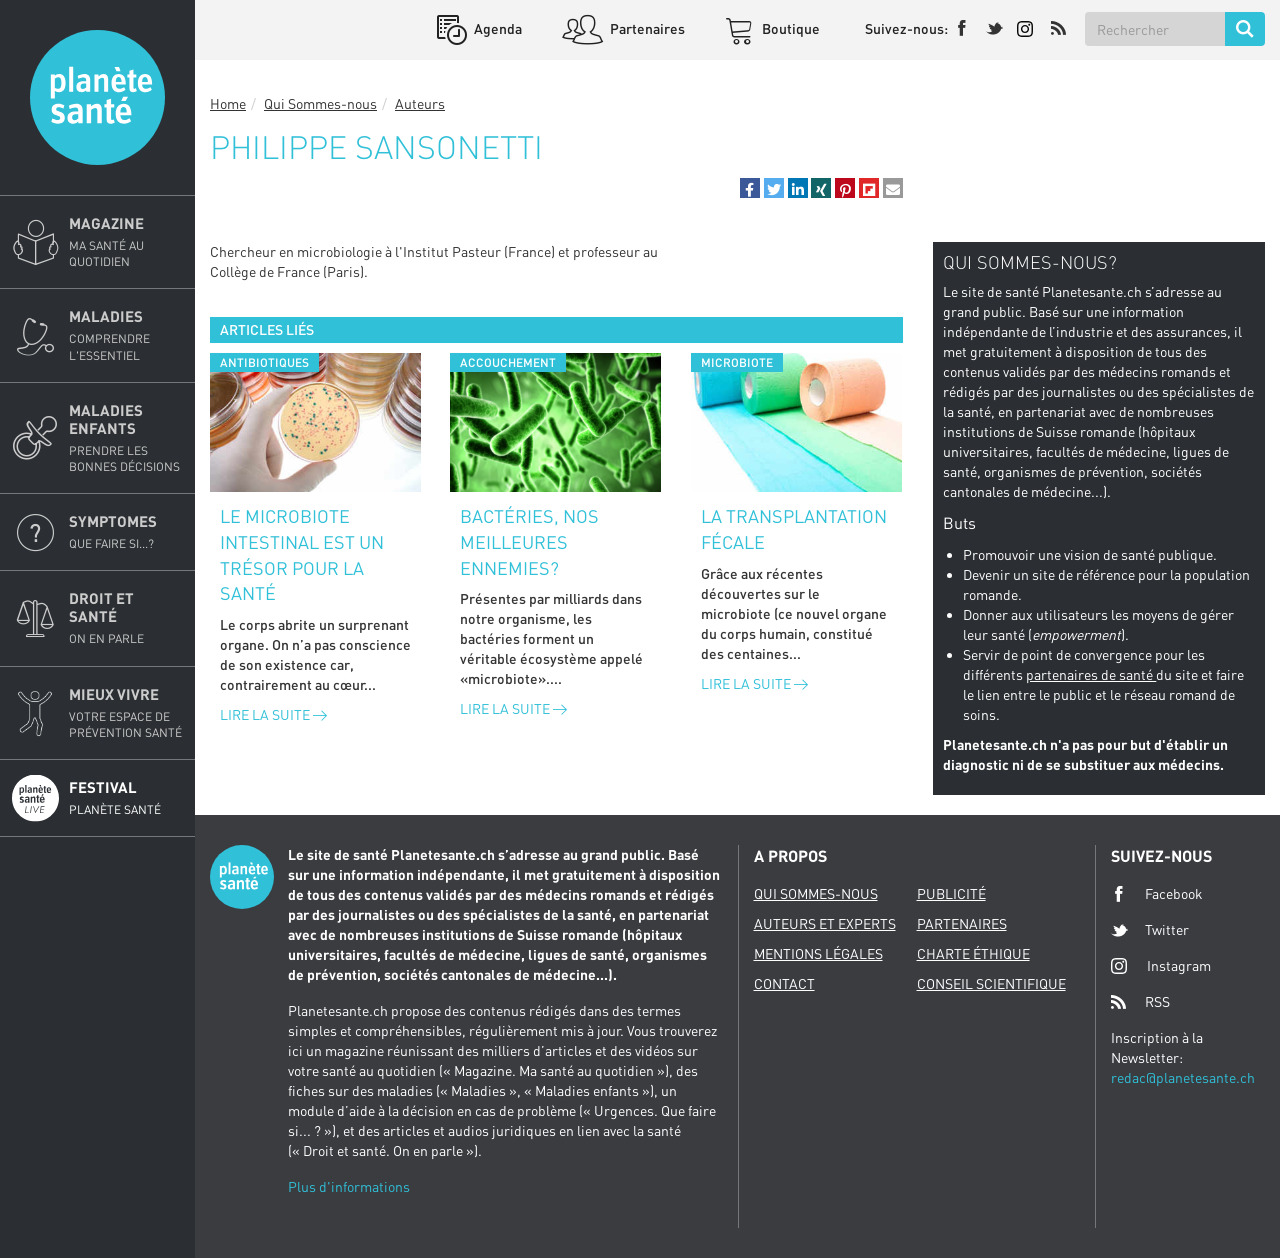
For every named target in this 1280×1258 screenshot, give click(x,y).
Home (228, 103)
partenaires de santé (1091, 674)
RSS (1140, 1002)
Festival (126, 798)
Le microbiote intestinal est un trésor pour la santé (302, 554)
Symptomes (126, 532)
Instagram (1161, 965)
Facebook (1157, 894)
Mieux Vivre (126, 713)
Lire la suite (273, 714)
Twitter (1150, 930)
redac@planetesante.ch (1183, 1077)
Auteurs (420, 103)
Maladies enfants (126, 438)
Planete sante (97, 97)
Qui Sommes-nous (320, 103)
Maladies (126, 335)
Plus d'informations (349, 1186)
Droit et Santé (126, 618)
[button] (750, 188)
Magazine (126, 242)
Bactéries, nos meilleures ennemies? (529, 541)
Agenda (496, 28)
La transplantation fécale (794, 529)
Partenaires (646, 28)
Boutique (789, 28)
